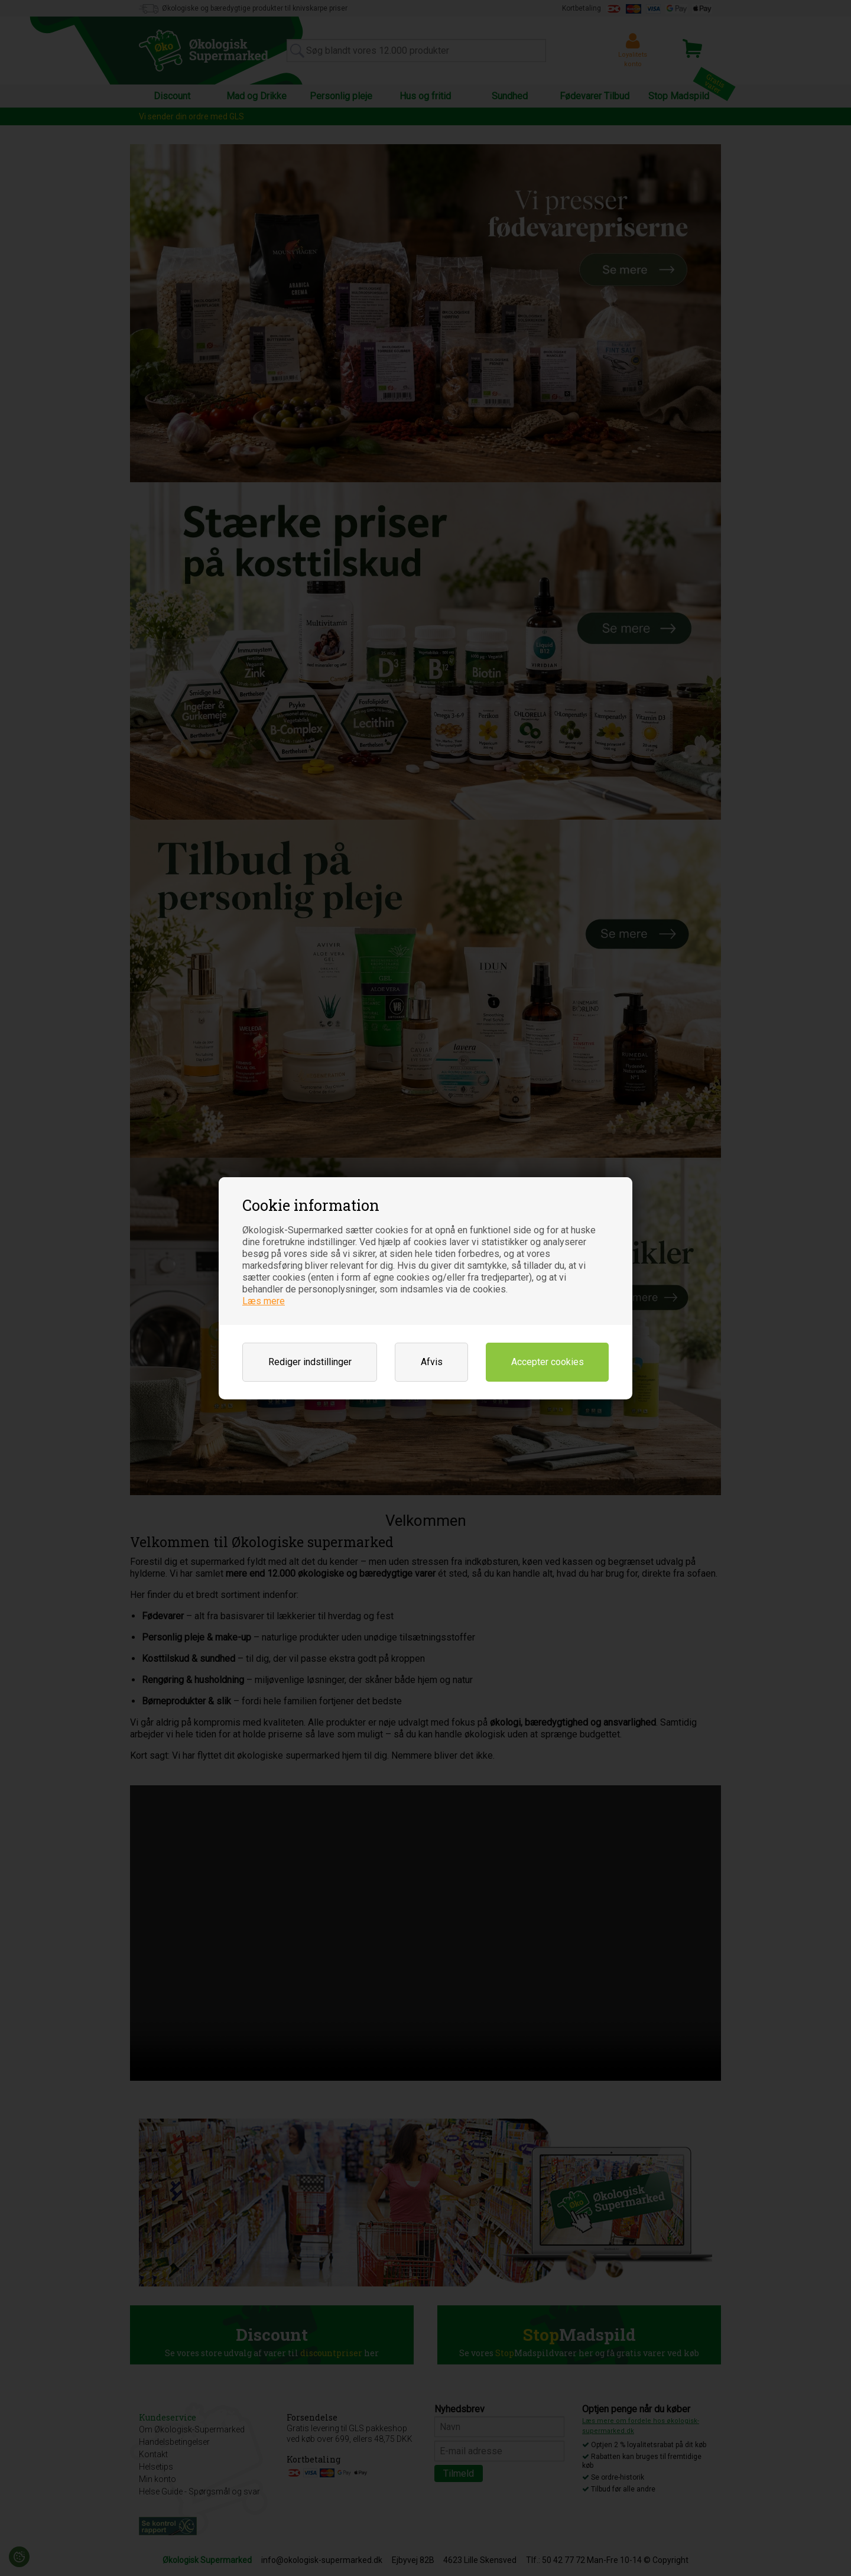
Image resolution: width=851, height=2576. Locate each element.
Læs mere (263, 1301)
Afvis (432, 1361)
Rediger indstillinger (310, 1361)
